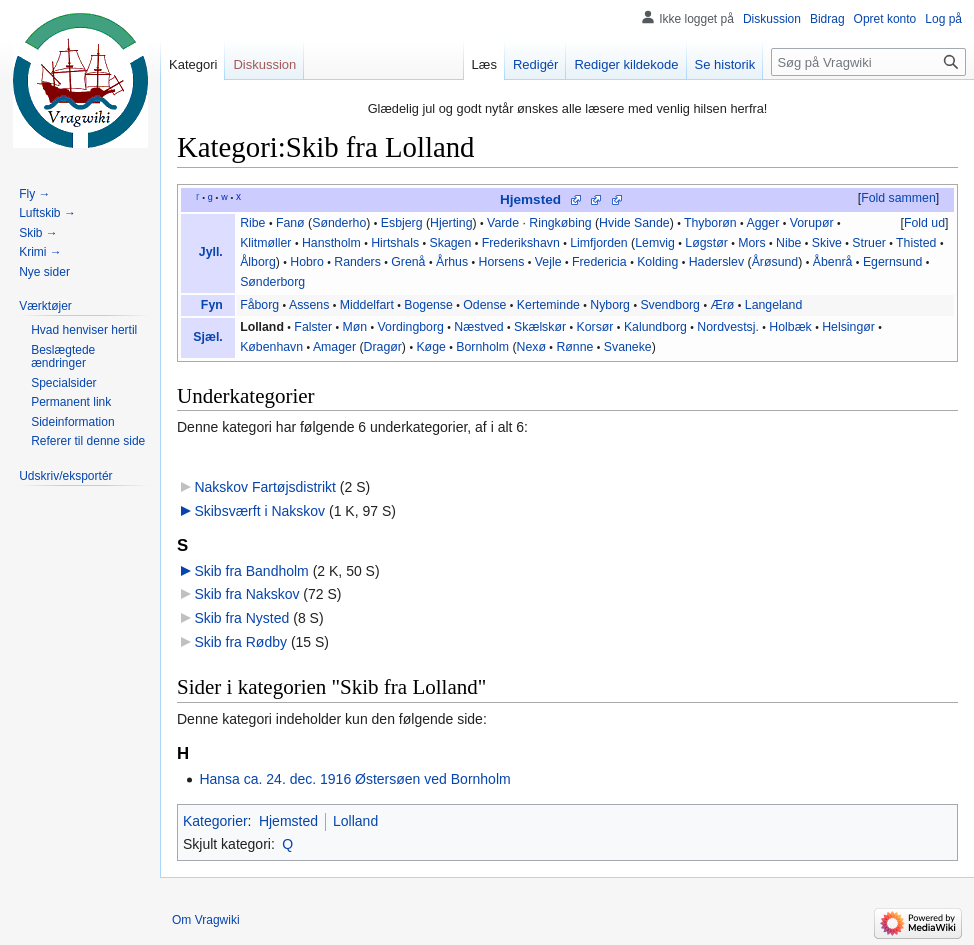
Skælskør (540, 327)
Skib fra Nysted (241, 618)
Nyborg (610, 305)
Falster (313, 327)
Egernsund (893, 262)
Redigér (536, 64)
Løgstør (706, 243)
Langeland (774, 305)
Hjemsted (530, 199)
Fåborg (259, 305)
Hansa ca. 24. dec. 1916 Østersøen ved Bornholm (354, 779)
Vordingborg (411, 327)
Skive (827, 243)
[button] (898, 199)
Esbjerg (402, 223)
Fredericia (599, 262)
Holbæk (790, 327)
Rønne (574, 347)
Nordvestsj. (728, 327)
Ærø (722, 305)
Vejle (548, 262)
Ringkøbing (560, 223)
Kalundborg (655, 327)
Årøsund (775, 262)
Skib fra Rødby (240, 642)
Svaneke (628, 347)
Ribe (252, 223)
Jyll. (211, 252)
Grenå (408, 262)
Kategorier (215, 821)
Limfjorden (599, 243)
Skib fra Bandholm (251, 571)
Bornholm (482, 347)
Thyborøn (710, 223)
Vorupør (812, 223)
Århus (452, 262)
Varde (503, 223)
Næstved (478, 327)
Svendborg (670, 305)
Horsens (502, 262)
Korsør (595, 327)
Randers (357, 262)
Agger (762, 223)
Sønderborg (272, 282)
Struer (869, 243)
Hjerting (451, 223)
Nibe (788, 243)
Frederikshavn (521, 243)
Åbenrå (833, 262)
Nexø (531, 347)
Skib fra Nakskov (246, 594)
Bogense (428, 305)
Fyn (212, 305)
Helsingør (848, 327)
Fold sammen (898, 198)
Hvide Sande (634, 223)
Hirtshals (395, 243)
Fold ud (924, 223)
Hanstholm (331, 243)
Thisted (916, 243)
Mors (751, 243)
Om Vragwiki (206, 920)
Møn (354, 327)
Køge (430, 347)
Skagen (451, 243)
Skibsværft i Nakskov (259, 511)
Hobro (307, 262)
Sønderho (339, 223)
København (271, 347)
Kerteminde (548, 305)
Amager (334, 347)
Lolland (262, 327)
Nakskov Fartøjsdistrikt (265, 487)
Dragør (383, 347)
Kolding (657, 262)
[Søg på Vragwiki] (868, 62)
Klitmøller (265, 243)
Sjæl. (207, 337)
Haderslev (716, 262)
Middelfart (367, 305)
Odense (484, 305)
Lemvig (655, 243)
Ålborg (258, 262)
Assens (309, 305)
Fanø (290, 223)
